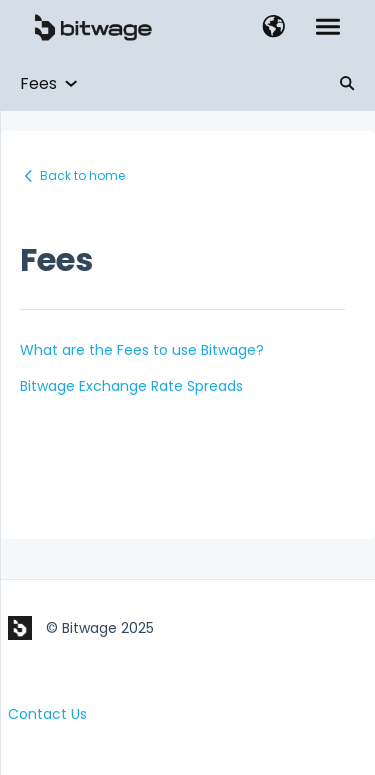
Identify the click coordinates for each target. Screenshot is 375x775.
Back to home (82, 175)
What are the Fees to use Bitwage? (142, 350)
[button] (273, 28)
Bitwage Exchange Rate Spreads (131, 386)
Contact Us (47, 714)
